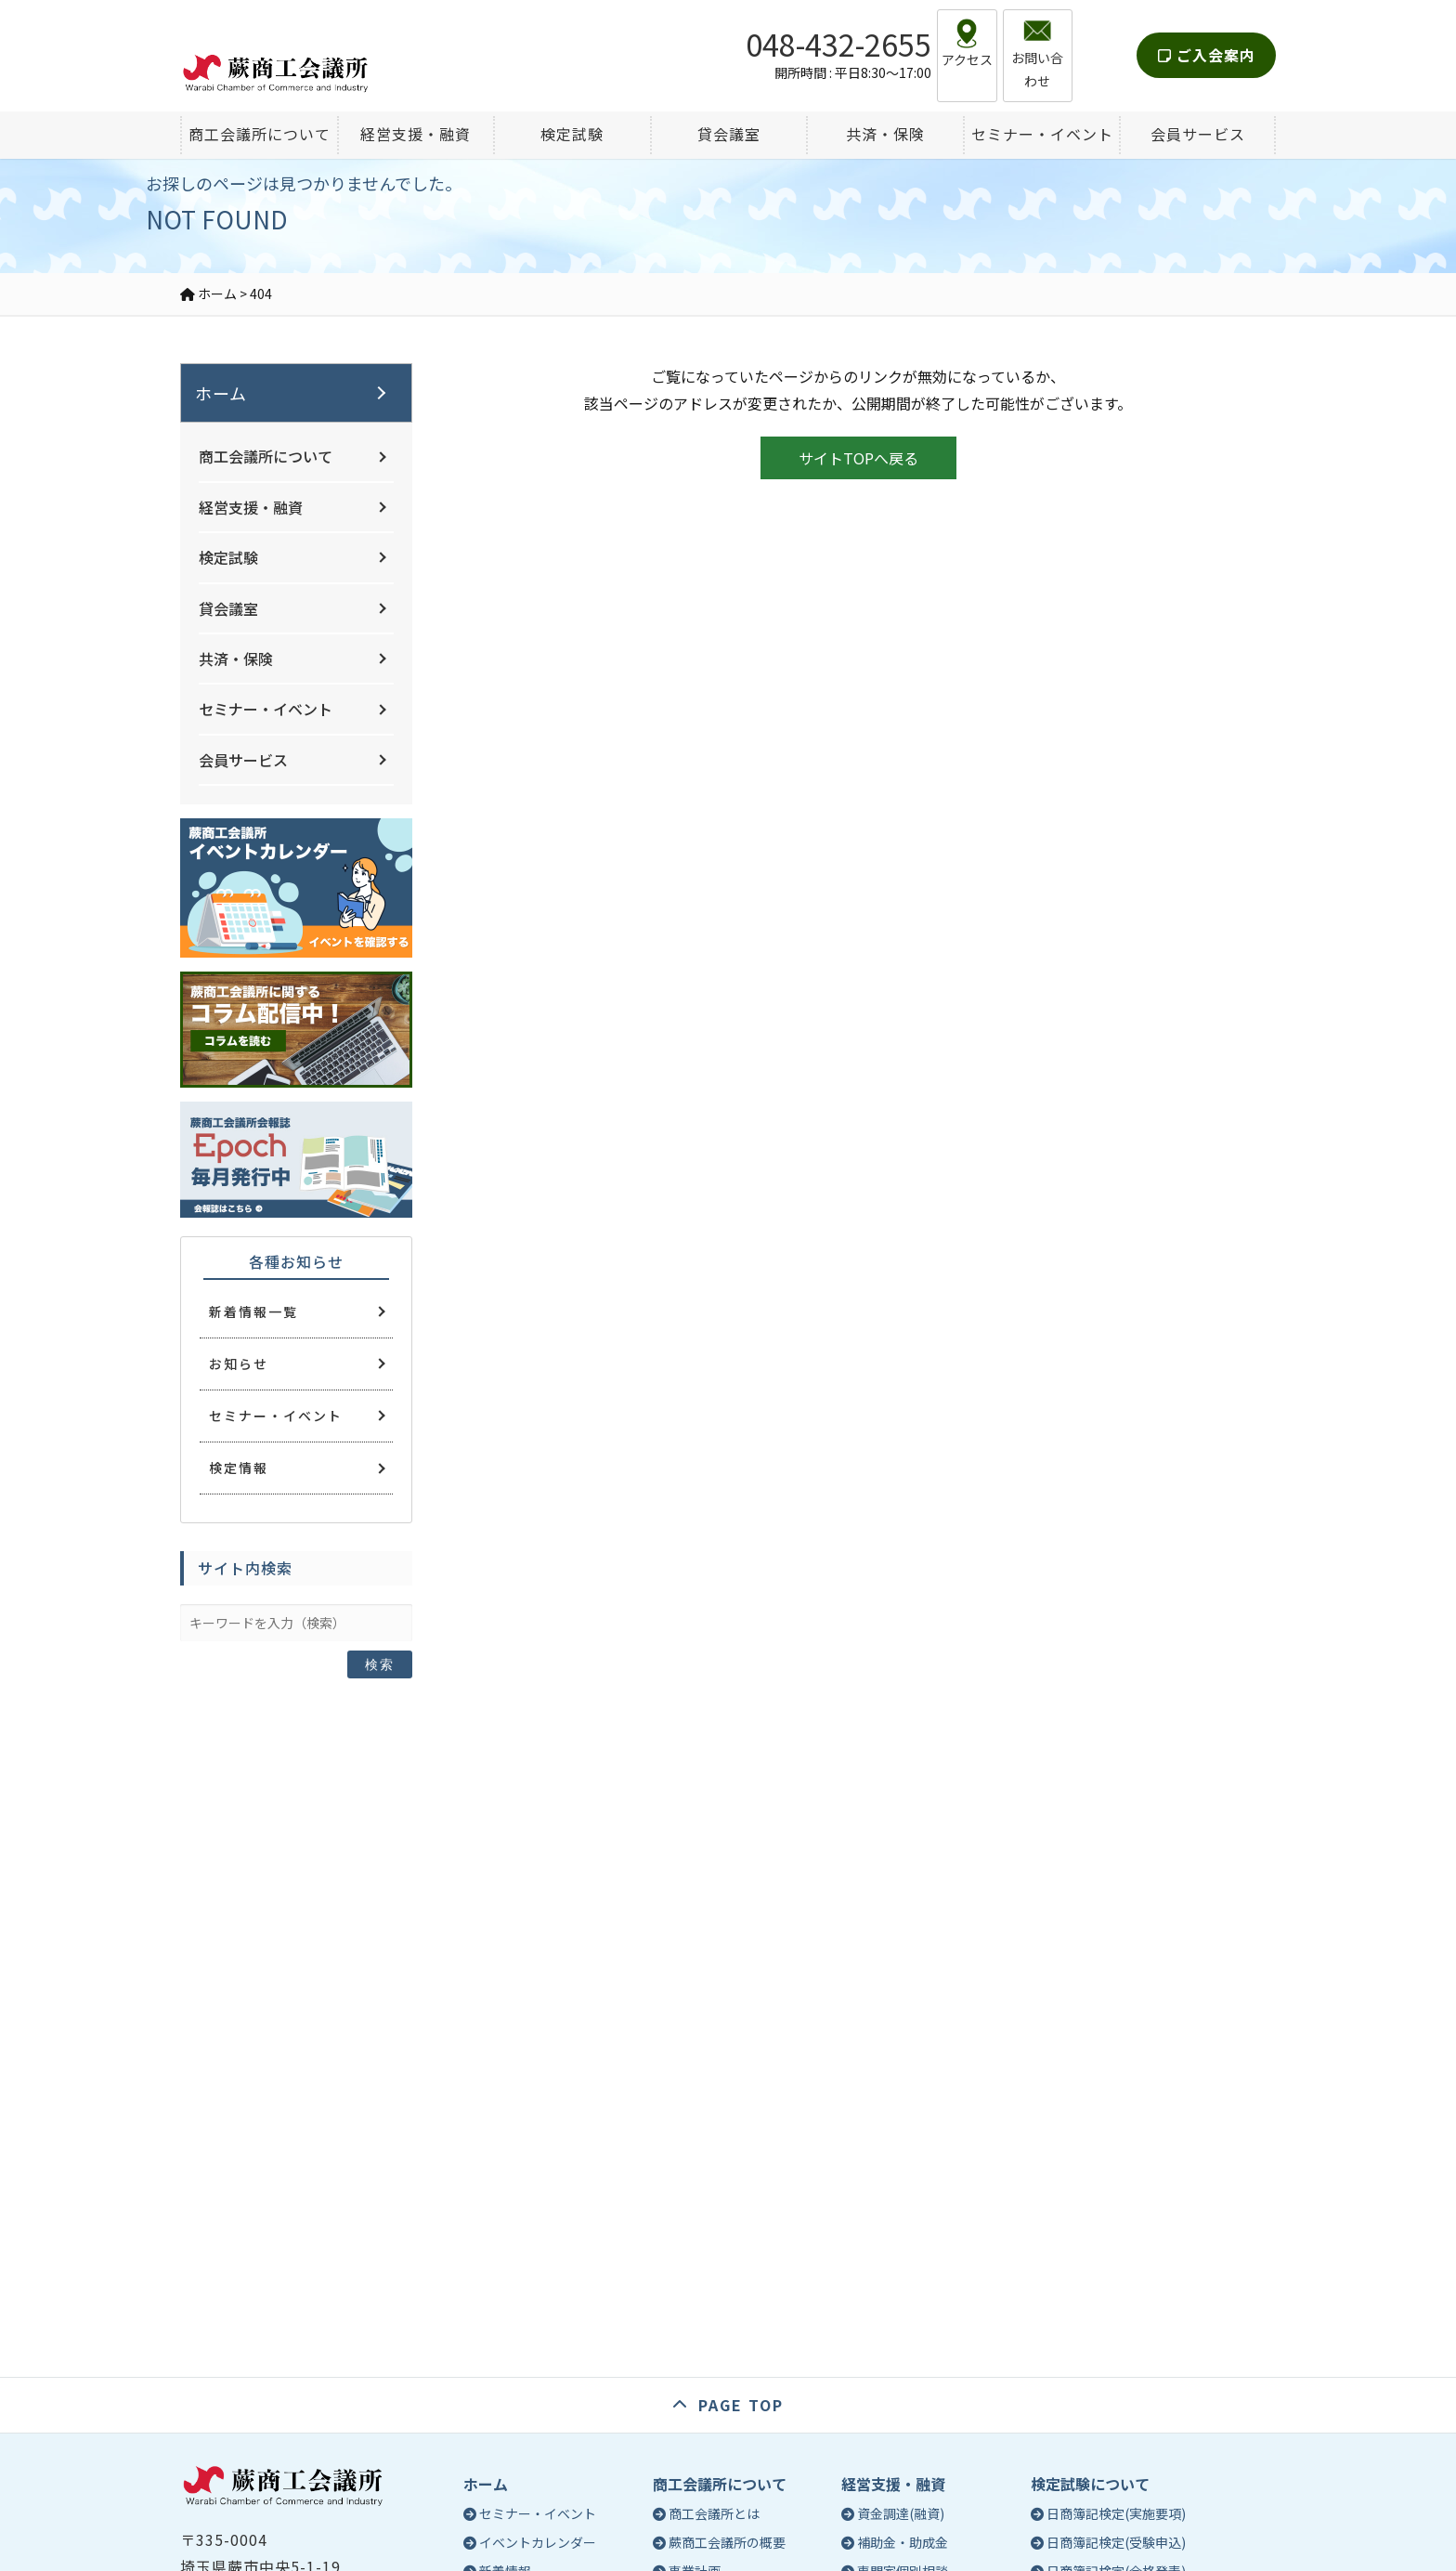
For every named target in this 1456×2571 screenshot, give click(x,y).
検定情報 (238, 1467)
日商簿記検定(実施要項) (1116, 2513)
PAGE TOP (741, 2405)
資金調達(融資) (900, 2513)
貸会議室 (228, 608)
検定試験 (228, 557)
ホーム (221, 393)
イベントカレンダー (537, 2542)
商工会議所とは (714, 2513)
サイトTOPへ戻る (858, 458)
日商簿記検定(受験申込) (1116, 2542)
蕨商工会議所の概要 (727, 2542)
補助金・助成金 (902, 2542)
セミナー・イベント (265, 709)
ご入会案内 (1206, 41)
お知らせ (238, 1363)
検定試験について (1090, 2484)
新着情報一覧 (253, 1311)
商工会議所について (265, 456)
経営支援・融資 (251, 507)
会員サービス (243, 760)
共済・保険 (236, 658)
